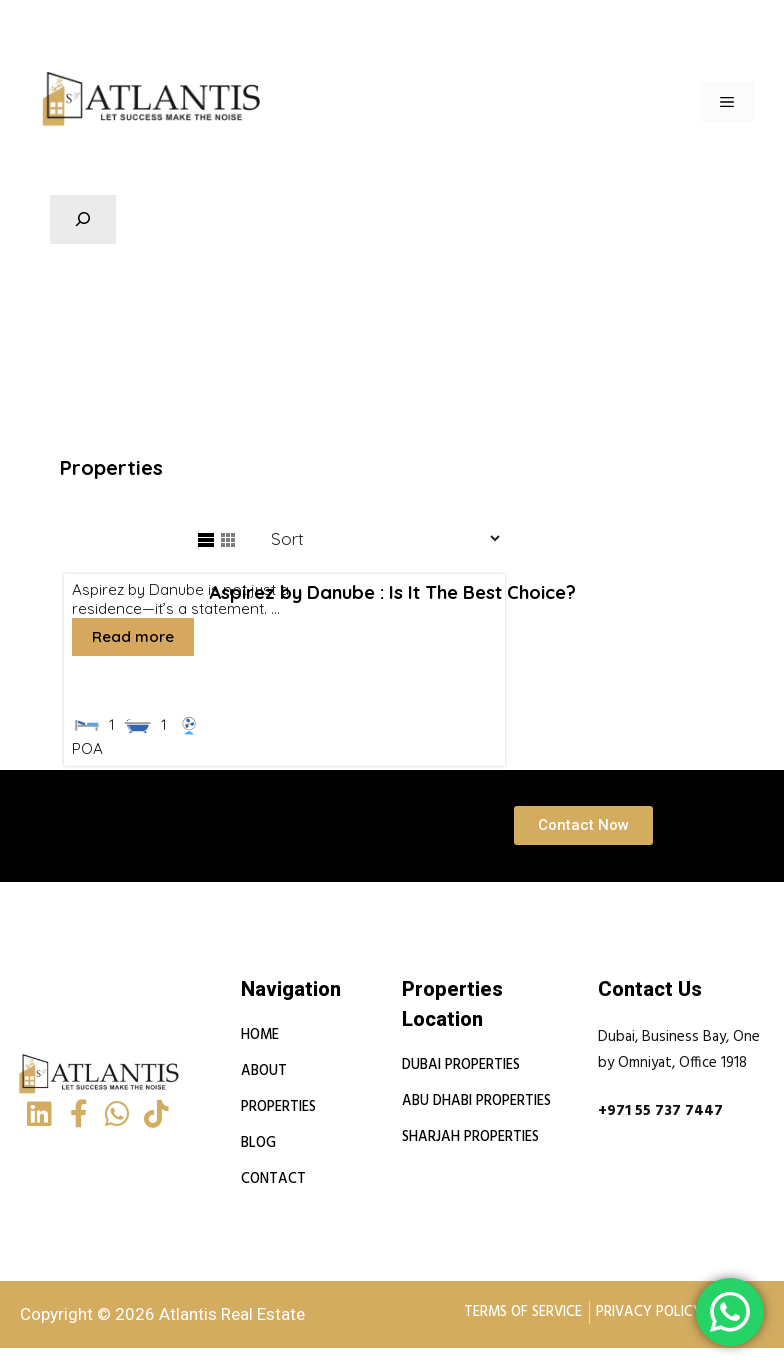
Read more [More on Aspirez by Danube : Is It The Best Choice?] (131, 634)
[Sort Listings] (375, 537)
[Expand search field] (83, 220)
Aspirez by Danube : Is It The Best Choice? (391, 590)
